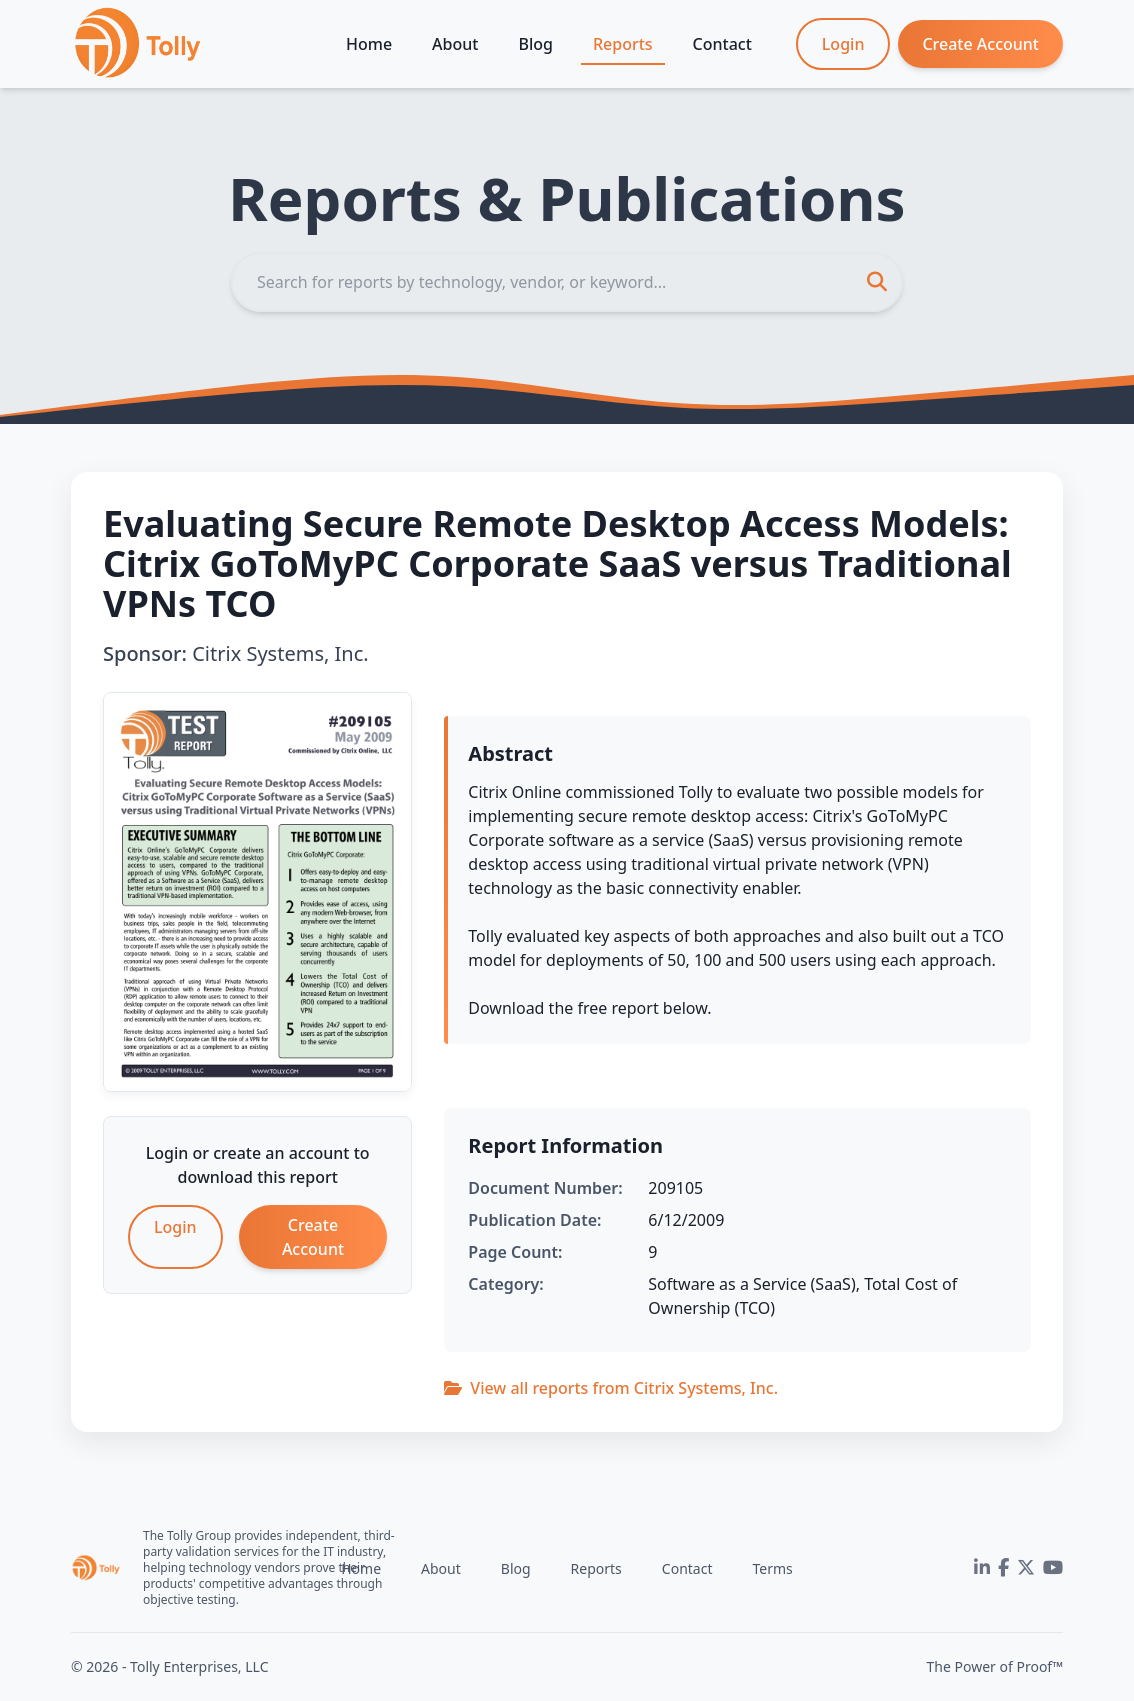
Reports (623, 44)
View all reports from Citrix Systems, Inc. (611, 1388)
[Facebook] (1003, 1568)
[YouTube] (1053, 1568)
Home (369, 44)
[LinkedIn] (982, 1568)
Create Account (980, 44)
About (455, 44)
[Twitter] (1026, 1568)
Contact (722, 44)
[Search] (567, 282)
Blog (535, 44)
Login (843, 44)
